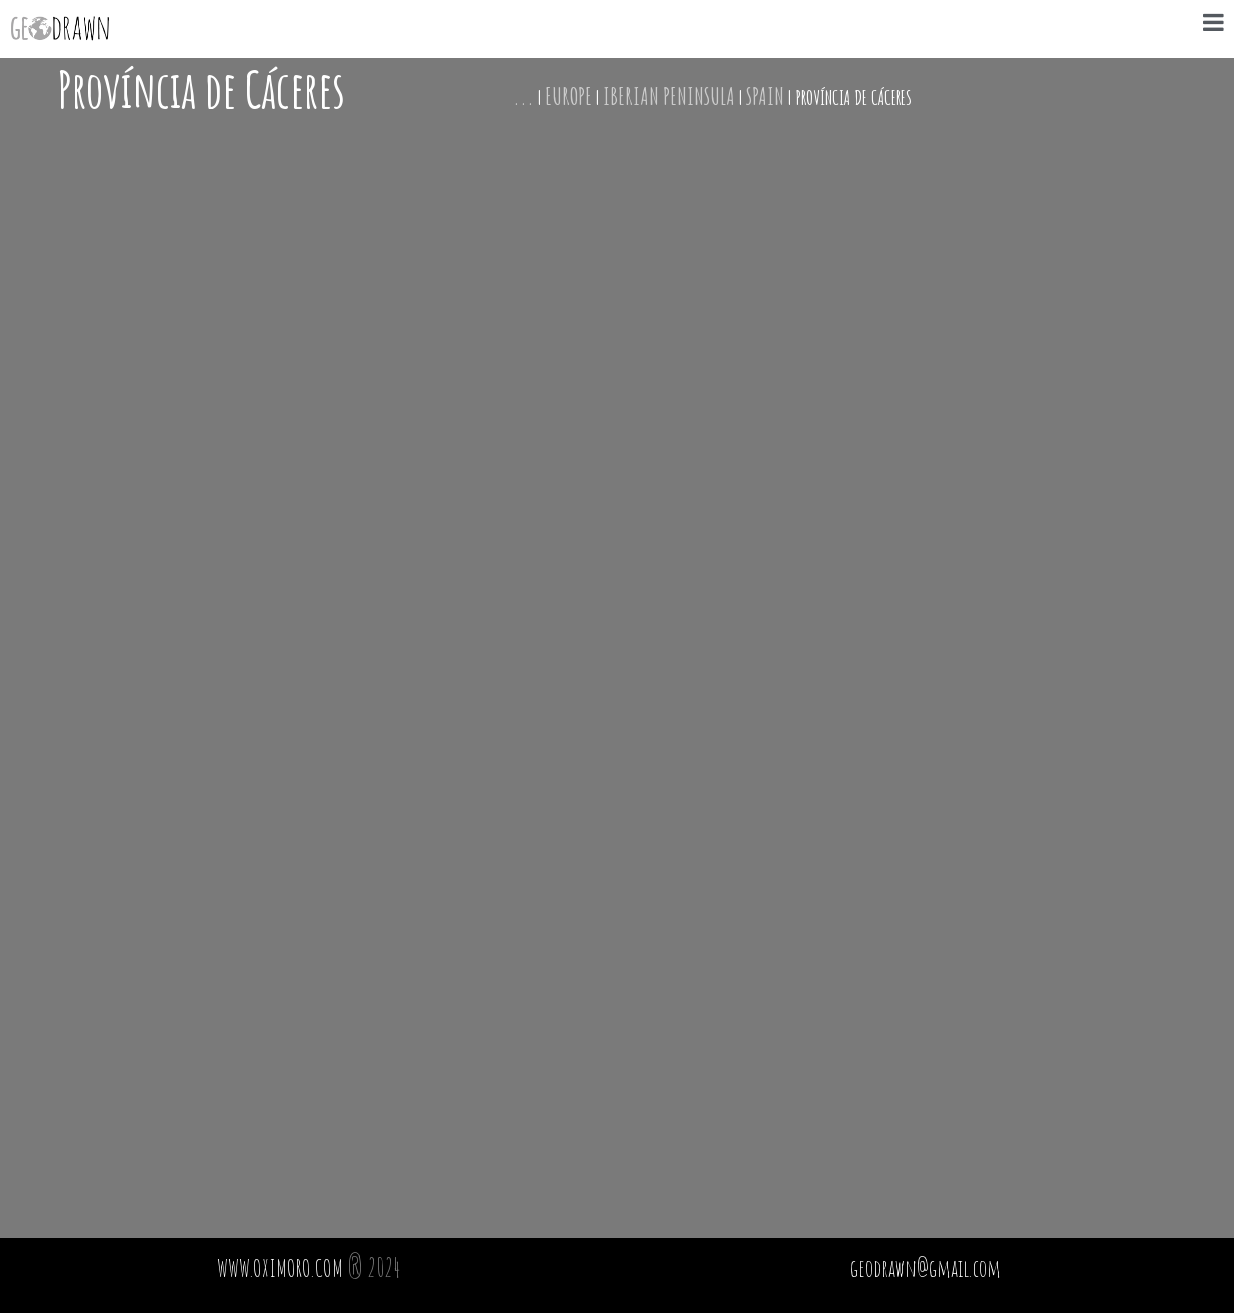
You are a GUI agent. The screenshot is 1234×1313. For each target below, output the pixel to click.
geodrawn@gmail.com (925, 1268)
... (523, 96)
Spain (765, 96)
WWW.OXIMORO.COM (280, 1268)
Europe (568, 96)
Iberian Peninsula (669, 96)
